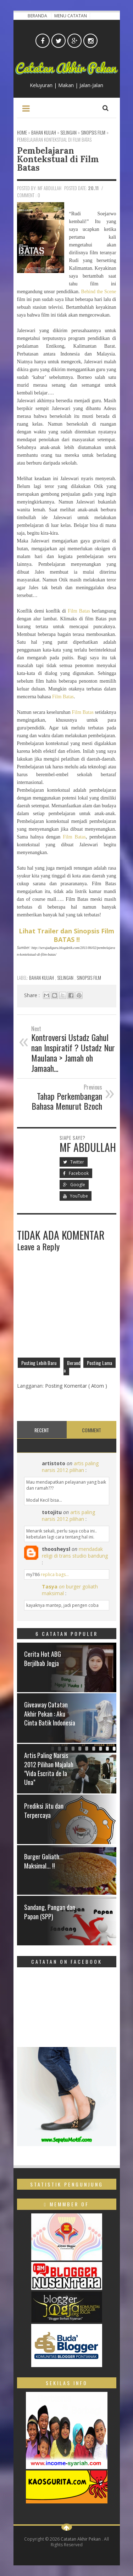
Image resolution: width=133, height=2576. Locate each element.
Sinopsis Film (89, 977)
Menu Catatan (70, 16)
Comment (91, 1430)
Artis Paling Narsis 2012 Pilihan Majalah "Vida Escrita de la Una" (48, 1769)
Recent (41, 1430)
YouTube (75, 1196)
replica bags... (55, 1574)
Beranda (38, 16)
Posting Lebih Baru (38, 1362)
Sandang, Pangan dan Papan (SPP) (49, 1912)
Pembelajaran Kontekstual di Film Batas (58, 159)
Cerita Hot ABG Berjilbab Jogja (42, 1658)
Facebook (76, 1173)
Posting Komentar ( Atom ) (76, 1385)
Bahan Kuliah (42, 977)
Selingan (65, 977)
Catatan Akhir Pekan (81, 2539)
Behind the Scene (98, 291)
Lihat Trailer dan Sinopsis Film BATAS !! (66, 935)
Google (74, 1185)
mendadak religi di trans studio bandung (75, 1552)
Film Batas (79, 611)
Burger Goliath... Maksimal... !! (43, 1861)
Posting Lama (99, 1362)
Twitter (73, 1162)
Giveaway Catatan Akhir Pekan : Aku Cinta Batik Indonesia (49, 1713)
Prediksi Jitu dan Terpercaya (43, 1810)
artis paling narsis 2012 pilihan (70, 1466)
